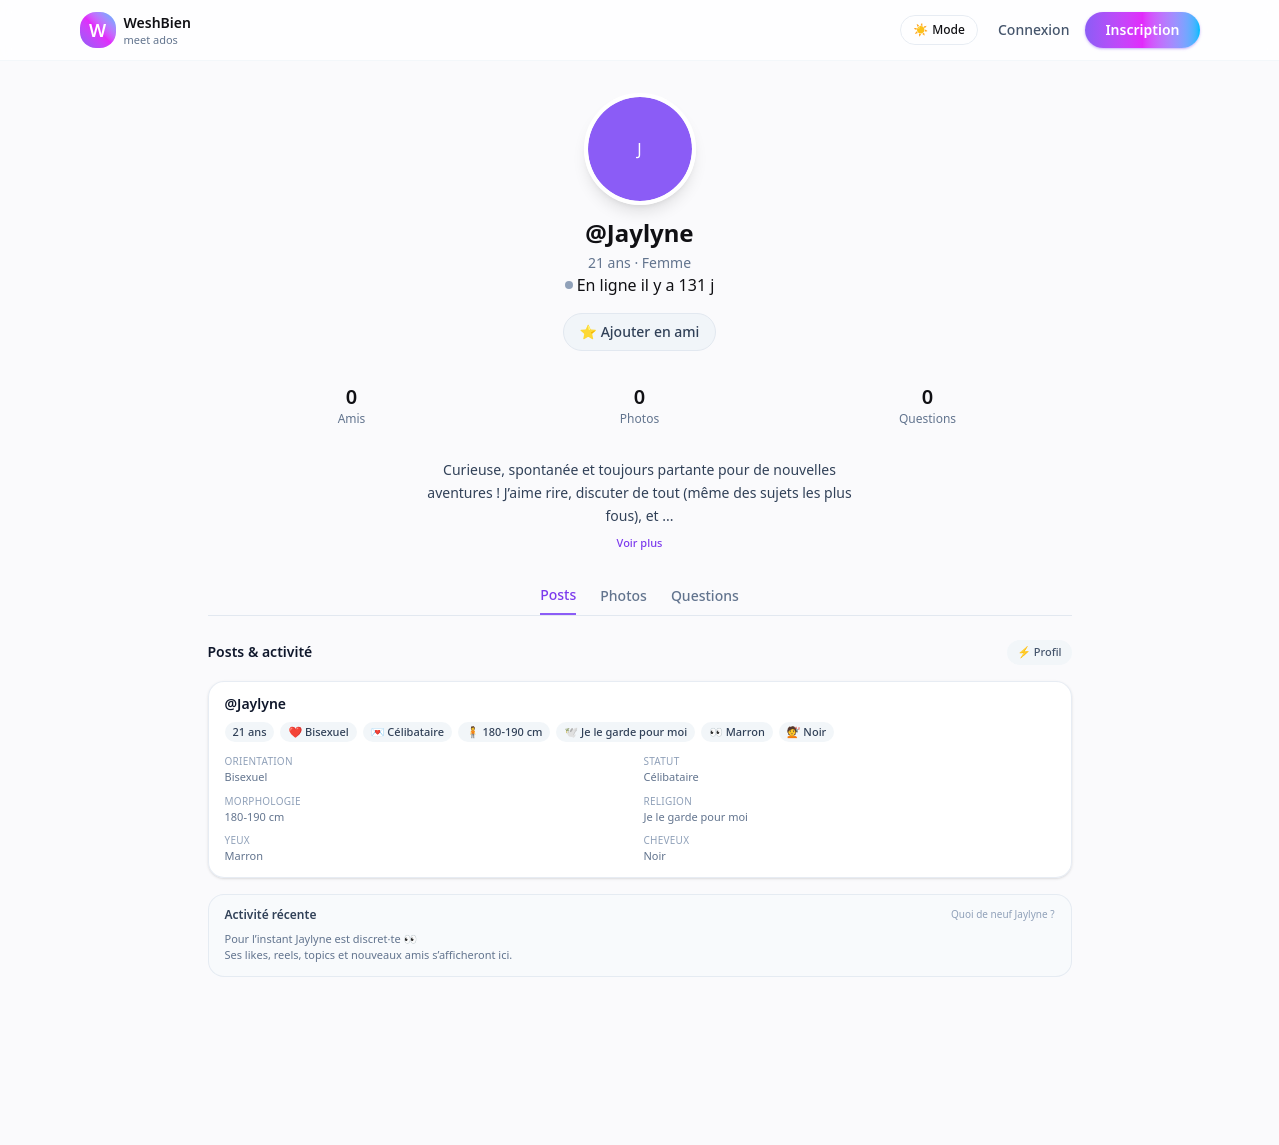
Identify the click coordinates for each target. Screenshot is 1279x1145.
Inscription (1142, 29)
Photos (623, 595)
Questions (705, 595)
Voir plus (640, 542)
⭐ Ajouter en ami (640, 331)
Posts (558, 594)
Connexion (1033, 29)
